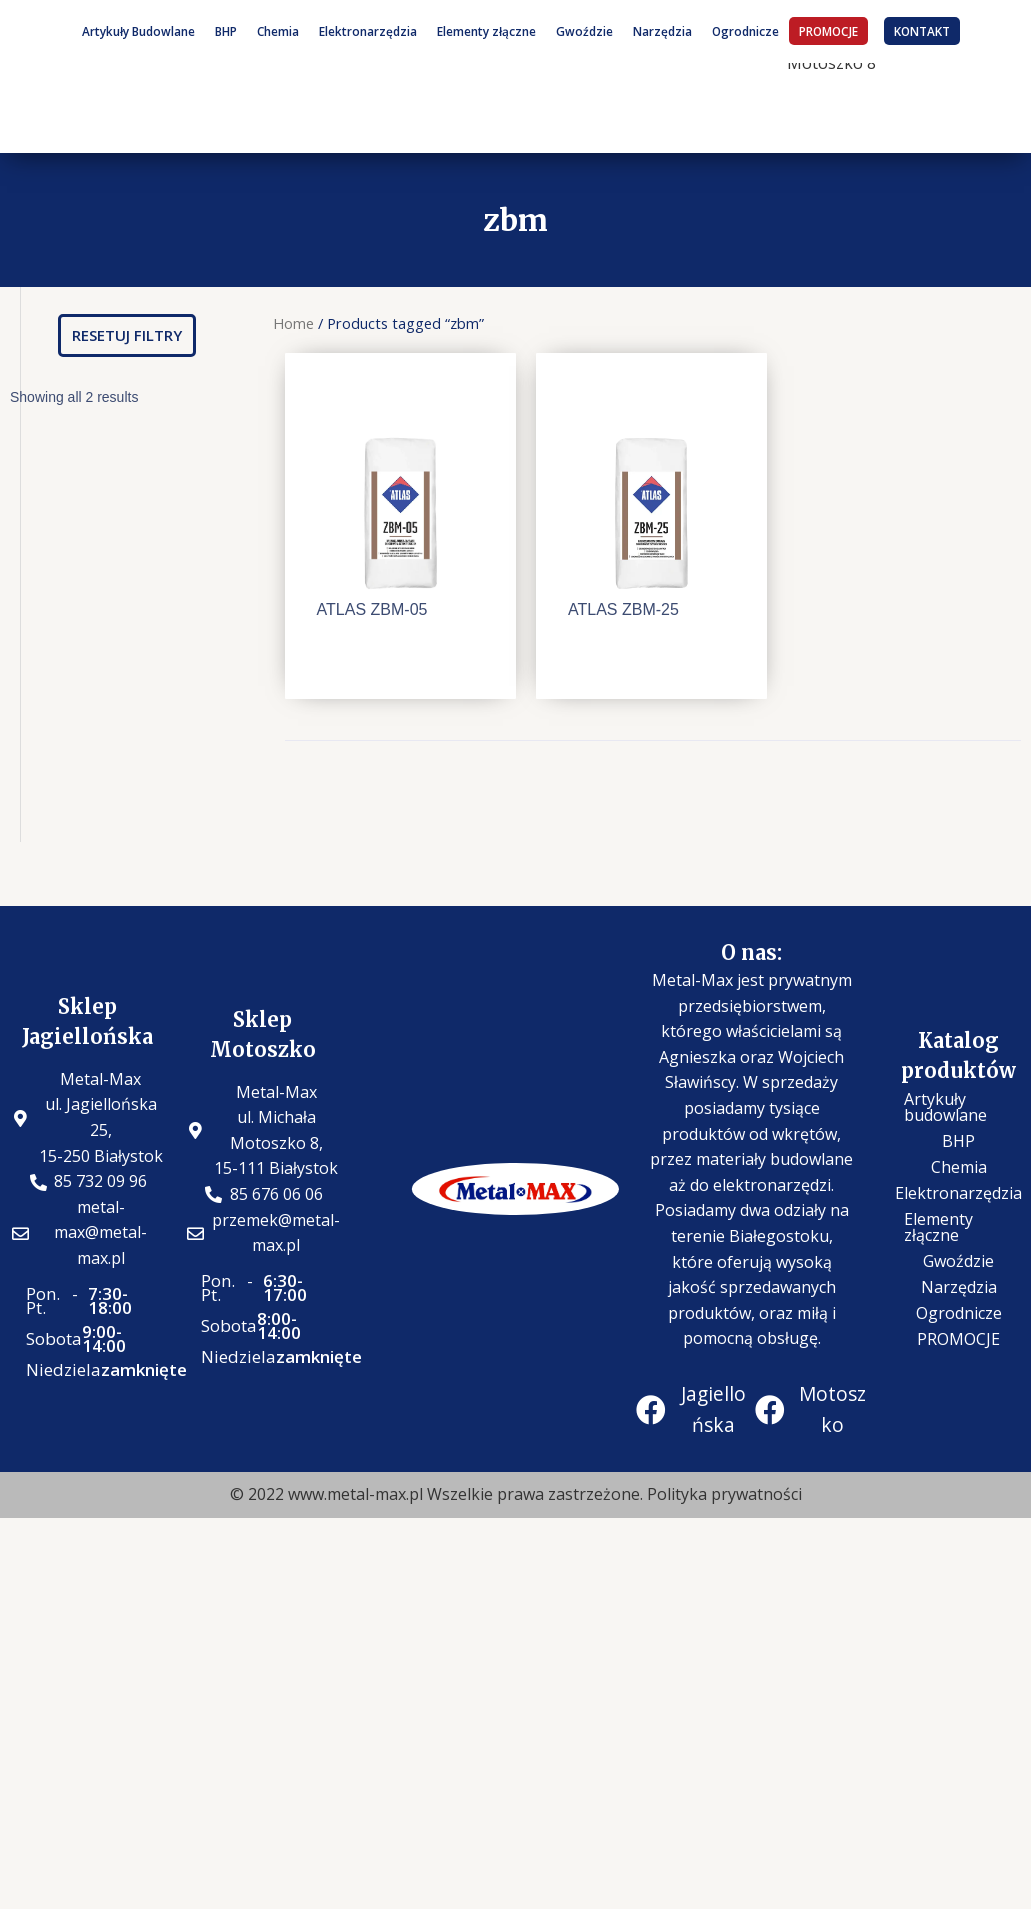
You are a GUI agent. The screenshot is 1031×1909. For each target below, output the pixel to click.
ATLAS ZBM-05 (372, 609)
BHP (226, 31)
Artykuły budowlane (945, 1107)
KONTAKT (922, 31)
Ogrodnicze (745, 31)
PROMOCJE (828, 31)
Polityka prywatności (724, 1494)
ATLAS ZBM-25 (623, 609)
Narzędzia (662, 31)
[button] (127, 335)
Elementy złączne (486, 31)
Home (293, 323)
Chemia (278, 31)
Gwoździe (584, 31)
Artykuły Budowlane (138, 31)
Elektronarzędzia (368, 31)
